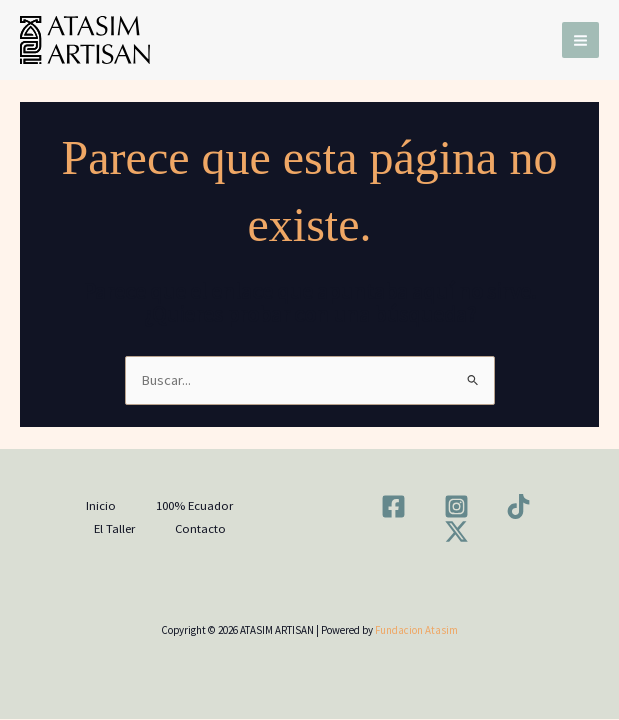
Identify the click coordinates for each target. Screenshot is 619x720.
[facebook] (396, 506)
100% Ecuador (194, 505)
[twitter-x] (459, 531)
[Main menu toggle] (580, 40)
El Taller (114, 528)
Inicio (101, 505)
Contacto (200, 528)
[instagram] (459, 506)
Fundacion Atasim (416, 630)
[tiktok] (522, 506)
